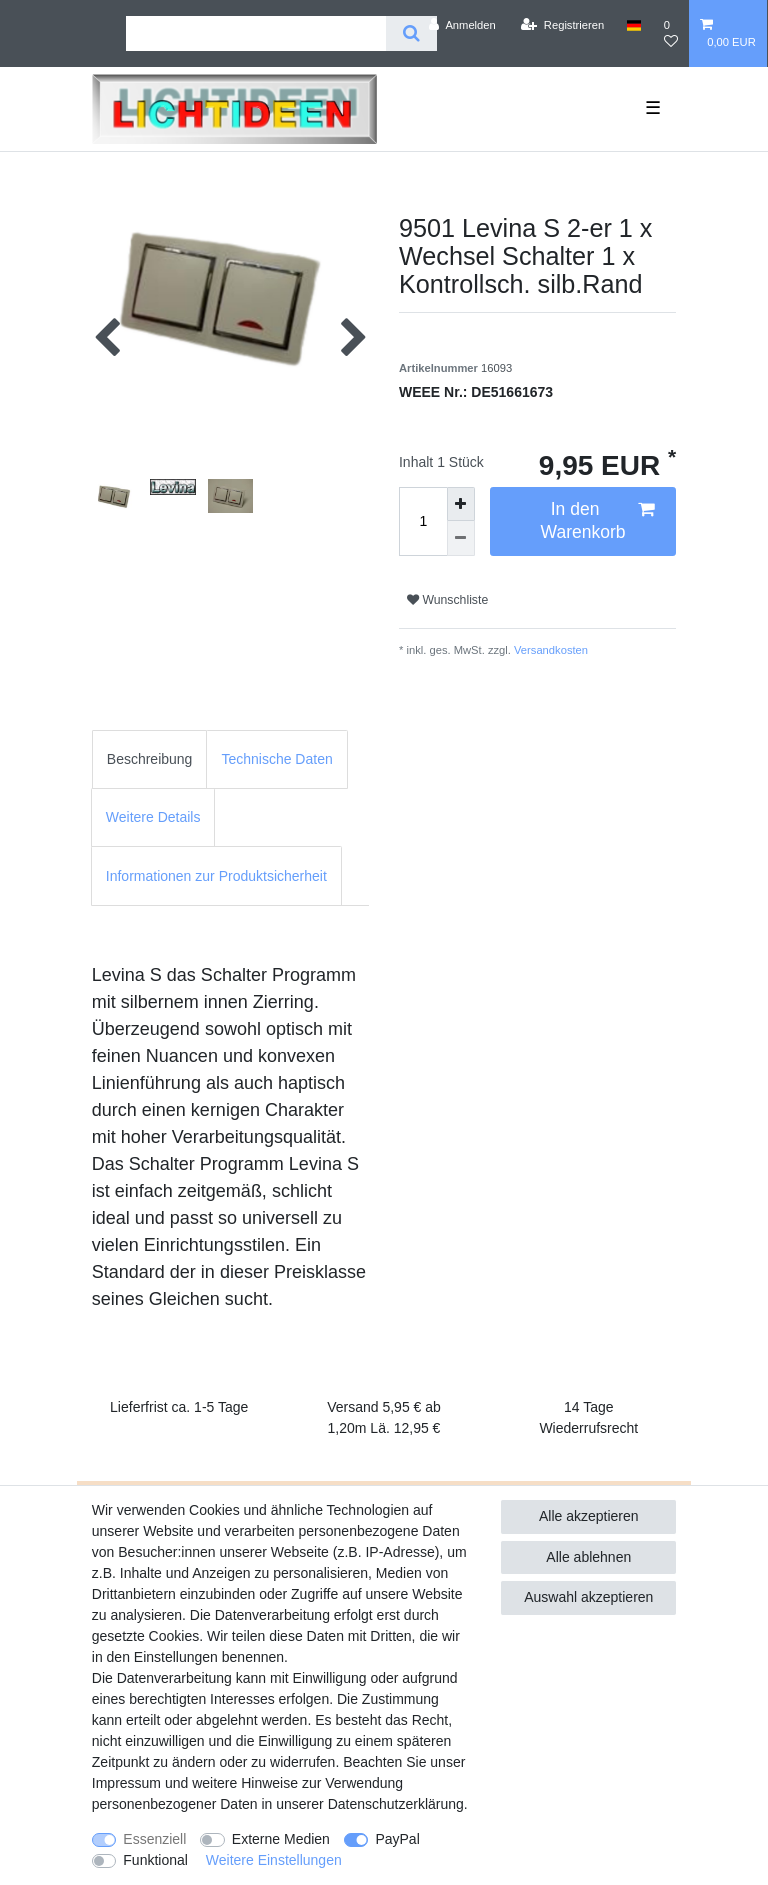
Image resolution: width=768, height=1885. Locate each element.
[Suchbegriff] (256, 33)
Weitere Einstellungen (274, 1860)
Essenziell (154, 1839)
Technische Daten (276, 759)
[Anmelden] (462, 25)
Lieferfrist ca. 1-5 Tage (179, 1407)
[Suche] (411, 33)
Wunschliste (447, 600)
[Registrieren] (562, 25)
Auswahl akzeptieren (588, 1597)
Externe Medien (281, 1839)
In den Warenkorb (598, 520)
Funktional (155, 1860)
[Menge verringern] (461, 538)
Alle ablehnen (588, 1557)
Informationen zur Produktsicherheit (216, 876)
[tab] (150, 759)
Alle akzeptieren (589, 1516)
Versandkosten (549, 650)
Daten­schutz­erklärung (396, 1804)
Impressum (126, 1783)
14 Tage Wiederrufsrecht (588, 1417)
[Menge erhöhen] (461, 504)
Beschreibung (150, 759)
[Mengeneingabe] (423, 522)
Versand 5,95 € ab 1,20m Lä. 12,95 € (384, 1417)
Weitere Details (153, 817)
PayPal (397, 1839)
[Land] (633, 25)
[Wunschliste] (671, 33)
